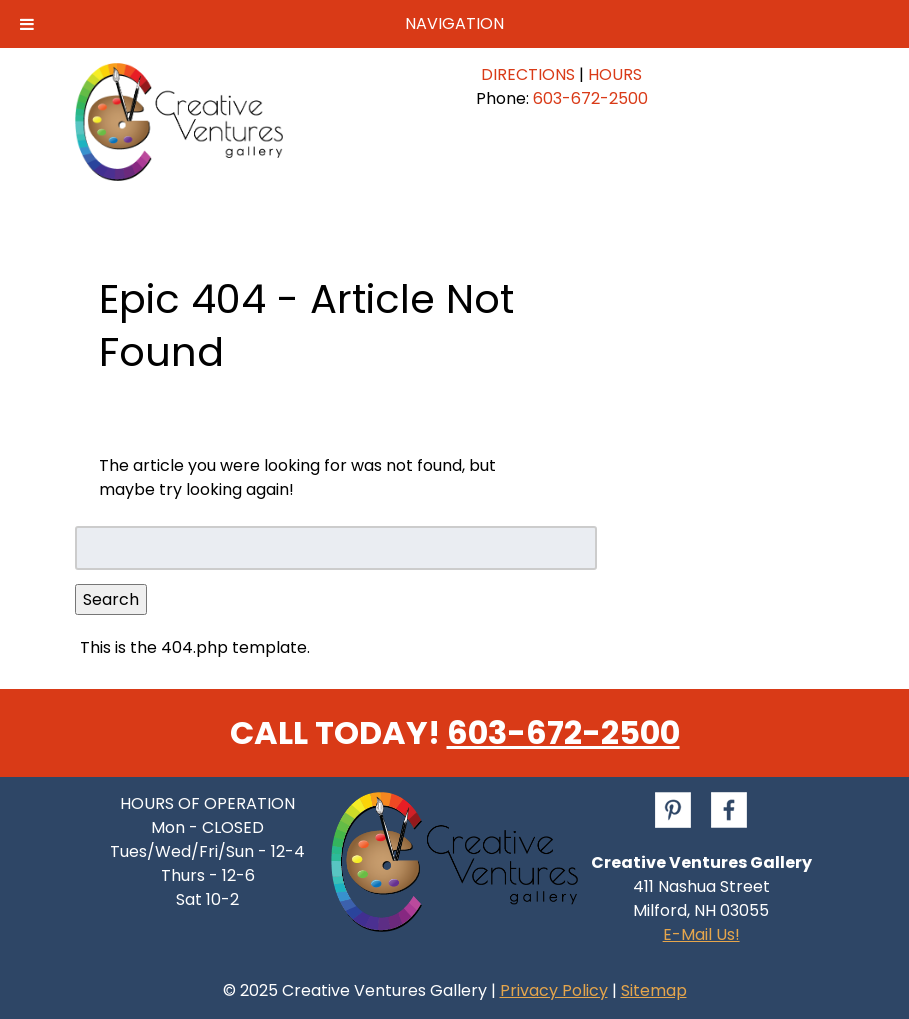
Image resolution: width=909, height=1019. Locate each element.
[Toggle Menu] (27, 24)
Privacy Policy (554, 990)
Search (111, 599)
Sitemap (654, 990)
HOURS (615, 74)
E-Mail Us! (701, 934)
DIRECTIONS (528, 74)
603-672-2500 (590, 98)
